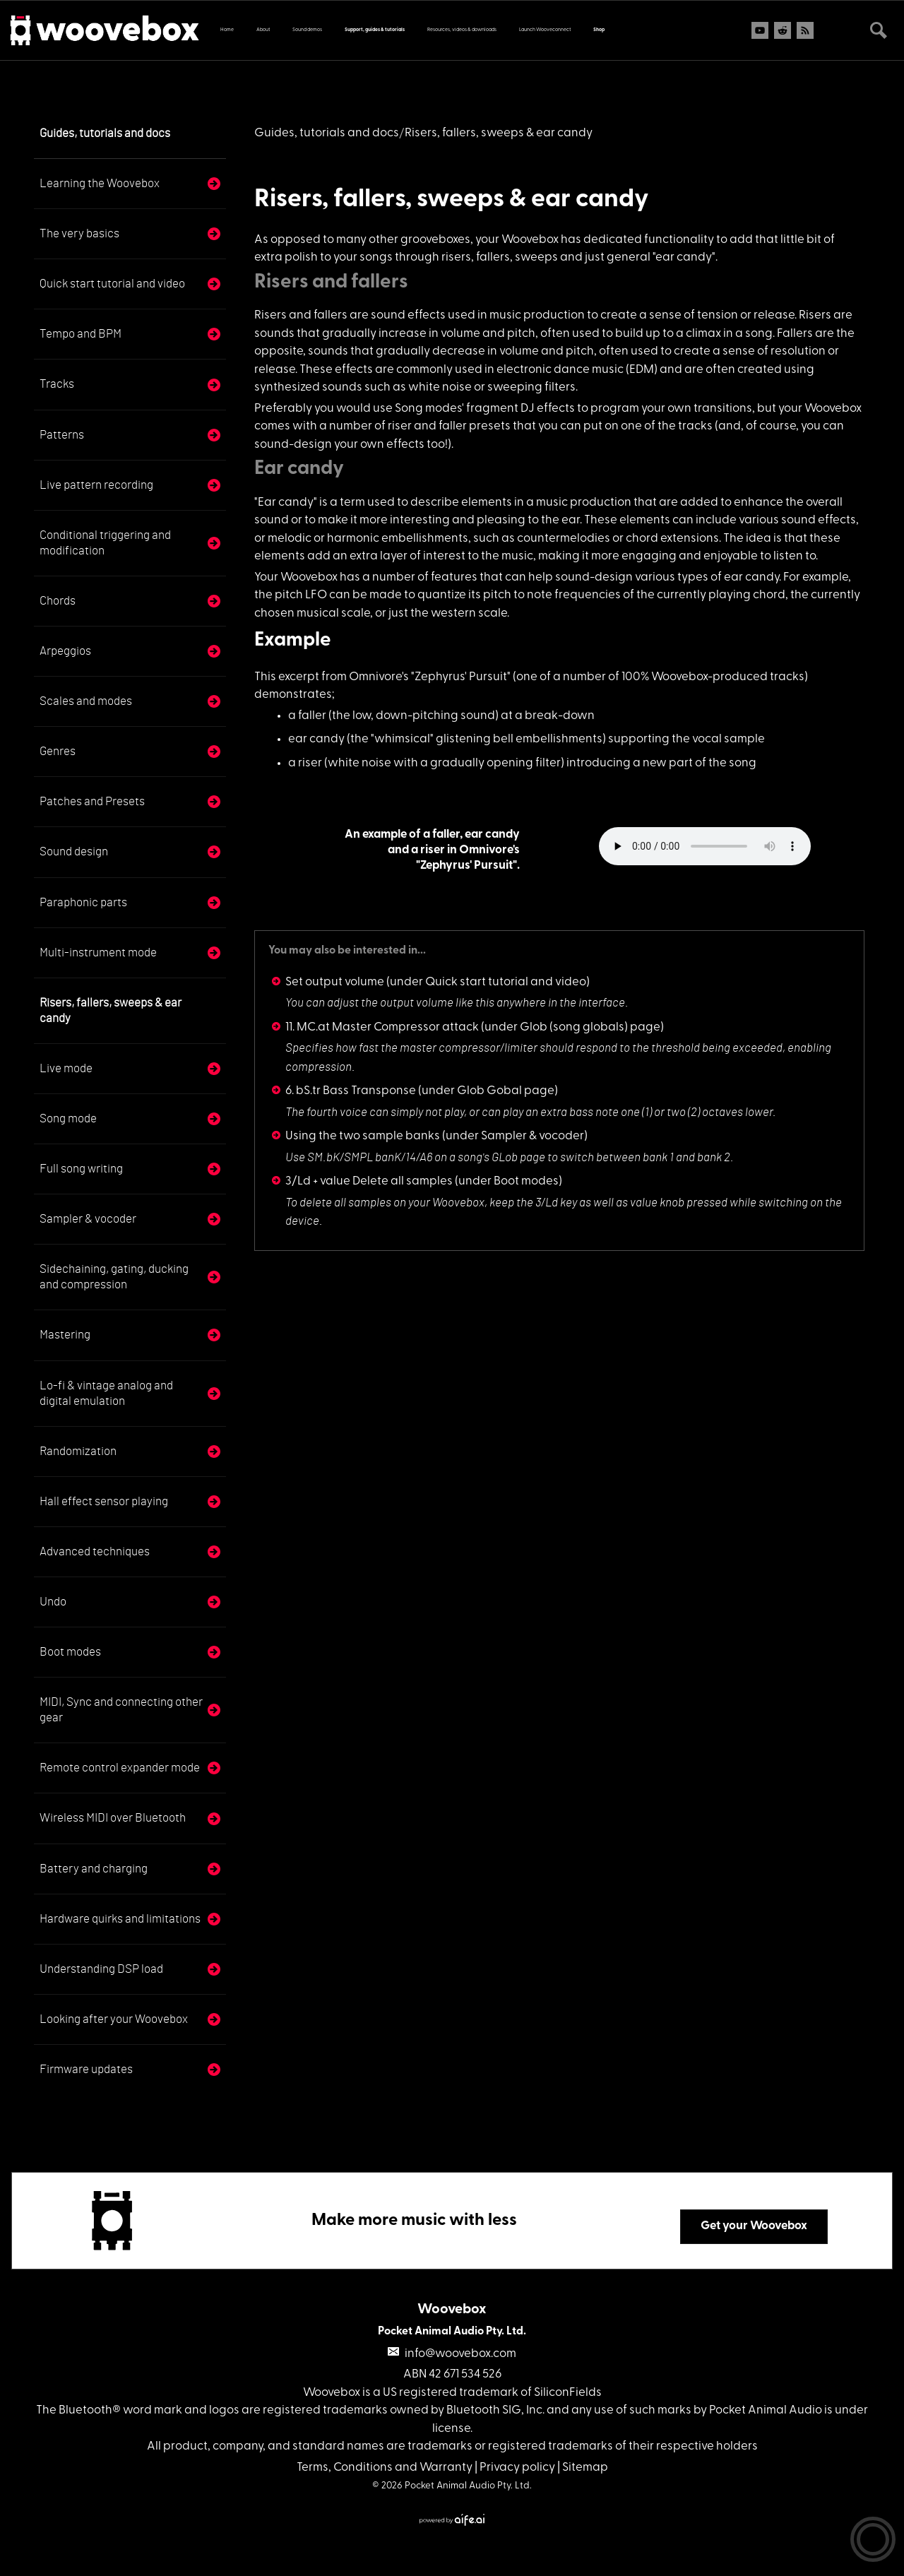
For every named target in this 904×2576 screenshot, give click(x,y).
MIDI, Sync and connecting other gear (121, 1709)
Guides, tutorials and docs (105, 133)
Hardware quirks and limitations (120, 1919)
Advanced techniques (95, 1551)
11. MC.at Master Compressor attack (382, 1027)
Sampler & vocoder (88, 1219)
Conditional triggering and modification (105, 543)
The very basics (79, 233)
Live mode (66, 1068)
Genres (58, 751)
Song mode (68, 1118)
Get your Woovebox (754, 2226)
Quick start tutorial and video (112, 284)
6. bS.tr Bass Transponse (350, 1091)
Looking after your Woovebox (114, 2019)
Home (227, 30)
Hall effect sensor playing (104, 1501)
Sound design (74, 851)
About (263, 30)
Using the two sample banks (362, 1136)
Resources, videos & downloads (461, 30)
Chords (58, 601)
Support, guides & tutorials (375, 30)
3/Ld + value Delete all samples (369, 1181)
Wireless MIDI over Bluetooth (113, 1818)
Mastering (65, 1335)
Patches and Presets (92, 801)
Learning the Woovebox (100, 183)
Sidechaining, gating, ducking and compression (114, 1276)
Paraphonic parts (83, 902)
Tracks (57, 384)
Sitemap (585, 2468)
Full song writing (81, 1169)
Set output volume (334, 982)
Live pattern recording (96, 485)
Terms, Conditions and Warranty (384, 2468)
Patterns (62, 435)
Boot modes (70, 1652)
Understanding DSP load (101, 1969)
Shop (599, 30)
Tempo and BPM (80, 334)
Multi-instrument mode (98, 952)
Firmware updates (86, 2069)
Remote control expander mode (120, 1768)
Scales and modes (86, 701)
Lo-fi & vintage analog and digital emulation (106, 1393)
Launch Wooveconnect (545, 30)
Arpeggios (65, 651)
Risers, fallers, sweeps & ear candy (111, 1010)
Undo (53, 1602)
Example (292, 641)
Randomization (78, 1451)
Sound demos (307, 30)
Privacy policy (517, 2468)
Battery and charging (94, 1869)
